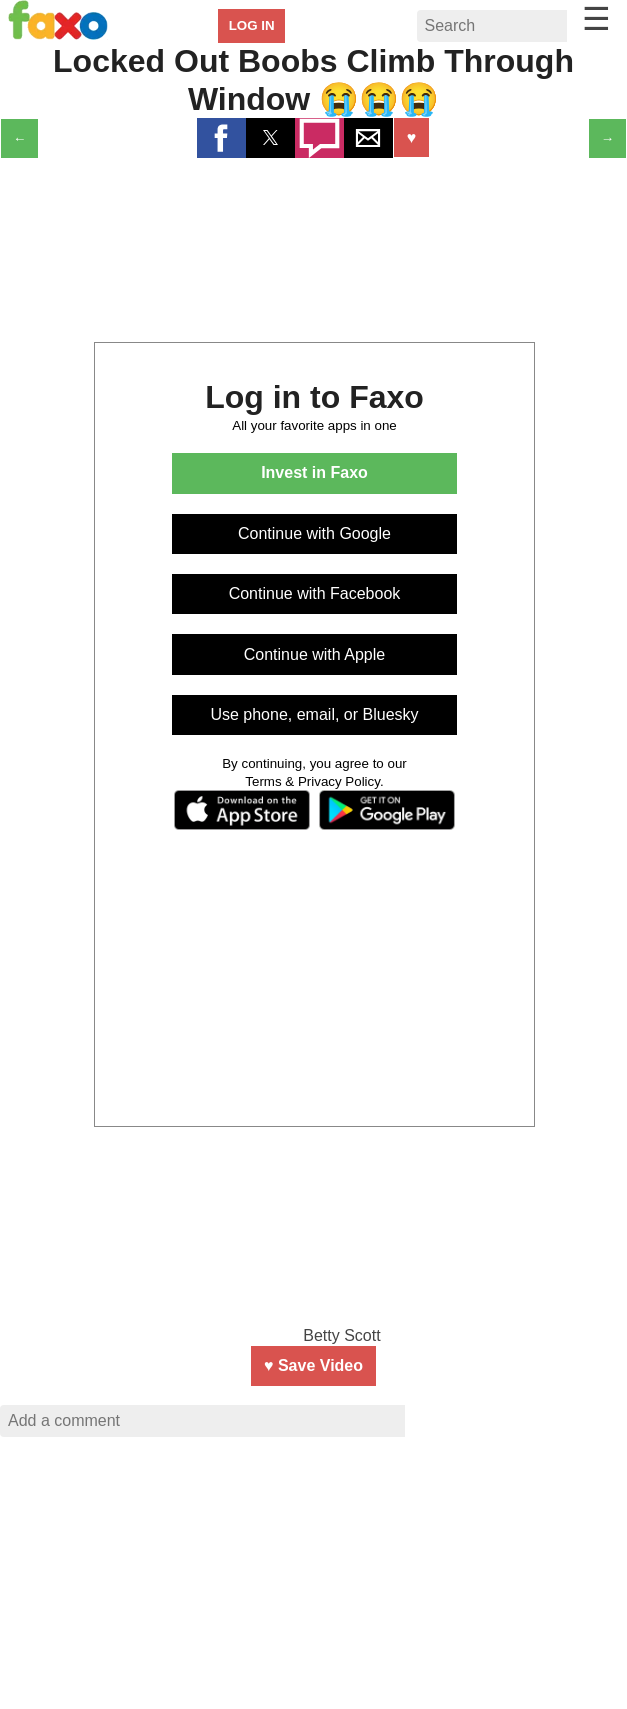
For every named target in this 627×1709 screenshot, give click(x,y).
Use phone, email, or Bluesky (314, 714)
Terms (263, 781)
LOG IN (252, 25)
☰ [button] (596, 19)
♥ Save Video (313, 1365)
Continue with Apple (314, 654)
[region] (314, 1580)
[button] (221, 138)
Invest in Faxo (314, 472)
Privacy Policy (339, 781)
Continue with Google (314, 533)
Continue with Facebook (315, 593)
